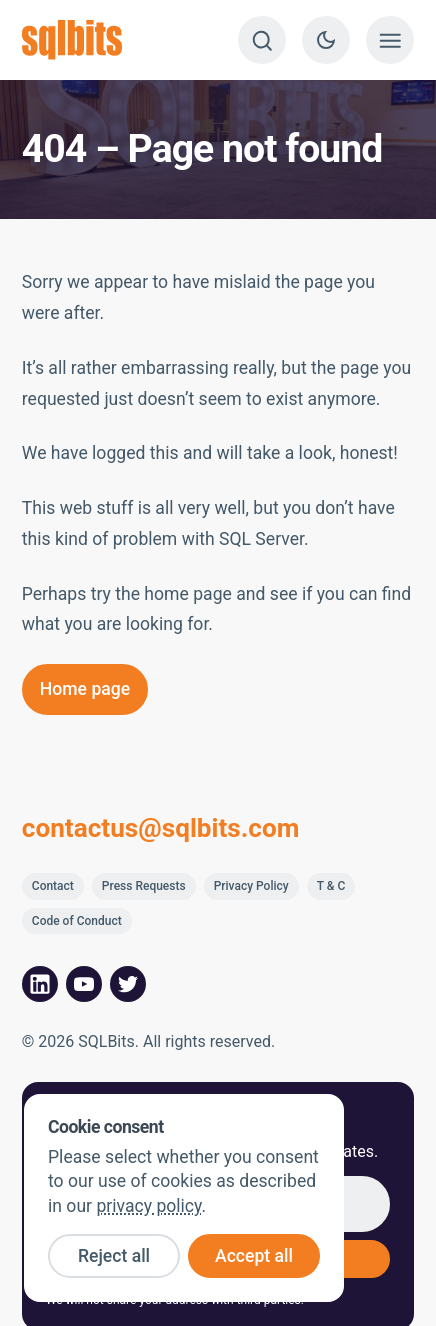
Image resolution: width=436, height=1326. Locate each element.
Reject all (114, 1256)
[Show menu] (390, 40)
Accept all (254, 1256)
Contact (53, 886)
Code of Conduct (77, 921)
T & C (331, 886)
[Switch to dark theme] (326, 40)
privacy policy (148, 1206)
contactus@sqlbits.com (161, 828)
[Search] (262, 40)
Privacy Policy (251, 886)
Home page (85, 689)
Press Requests (144, 886)
